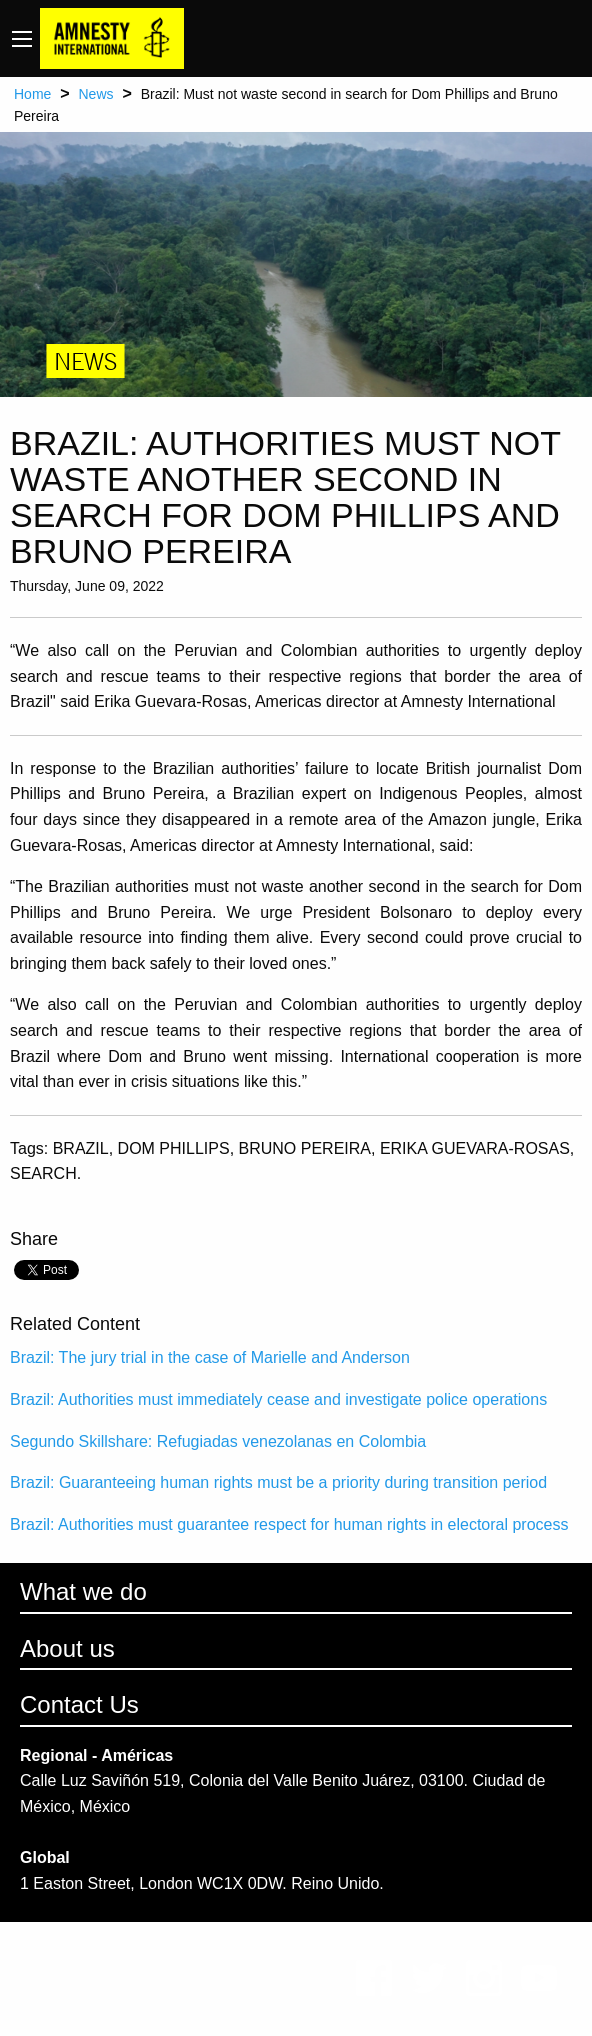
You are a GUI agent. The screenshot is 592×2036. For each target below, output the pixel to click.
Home (32, 94)
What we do (83, 1591)
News (95, 94)
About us (67, 1648)
